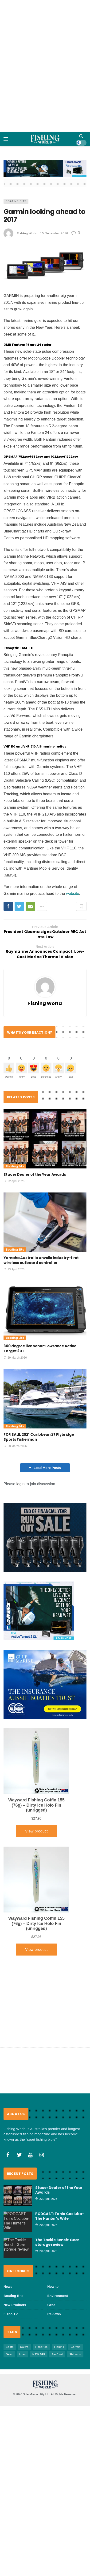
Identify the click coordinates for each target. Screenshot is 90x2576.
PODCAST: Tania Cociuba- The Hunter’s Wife (59, 2216)
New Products (15, 2305)
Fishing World (27, 233)
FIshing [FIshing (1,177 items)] (59, 2346)
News (8, 2286)
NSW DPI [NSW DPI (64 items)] (38, 2354)
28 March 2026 (15, 1446)
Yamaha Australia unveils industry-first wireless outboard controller (41, 1260)
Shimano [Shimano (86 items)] (75, 2354)
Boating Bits (16, 201)
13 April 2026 (14, 1269)
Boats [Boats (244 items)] (10, 2346)
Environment (57, 2296)
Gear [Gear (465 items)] (9, 2354)
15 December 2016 (54, 233)
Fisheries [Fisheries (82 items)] (41, 2346)
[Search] (81, 136)
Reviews (54, 2314)
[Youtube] (30, 2154)
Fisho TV (11, 2314)
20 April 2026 (46, 2225)
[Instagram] (41, 2154)
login (20, 1484)
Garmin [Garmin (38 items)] (76, 2346)
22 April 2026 (14, 1181)
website (72, 894)
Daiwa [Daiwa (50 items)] (24, 2346)
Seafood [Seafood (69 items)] (57, 2354)
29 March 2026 (15, 1357)
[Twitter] (19, 2154)
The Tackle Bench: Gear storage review (57, 2242)
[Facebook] (8, 2154)
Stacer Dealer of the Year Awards (35, 1174)
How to (53, 2286)
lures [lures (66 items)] (22, 2354)
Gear (51, 2305)
